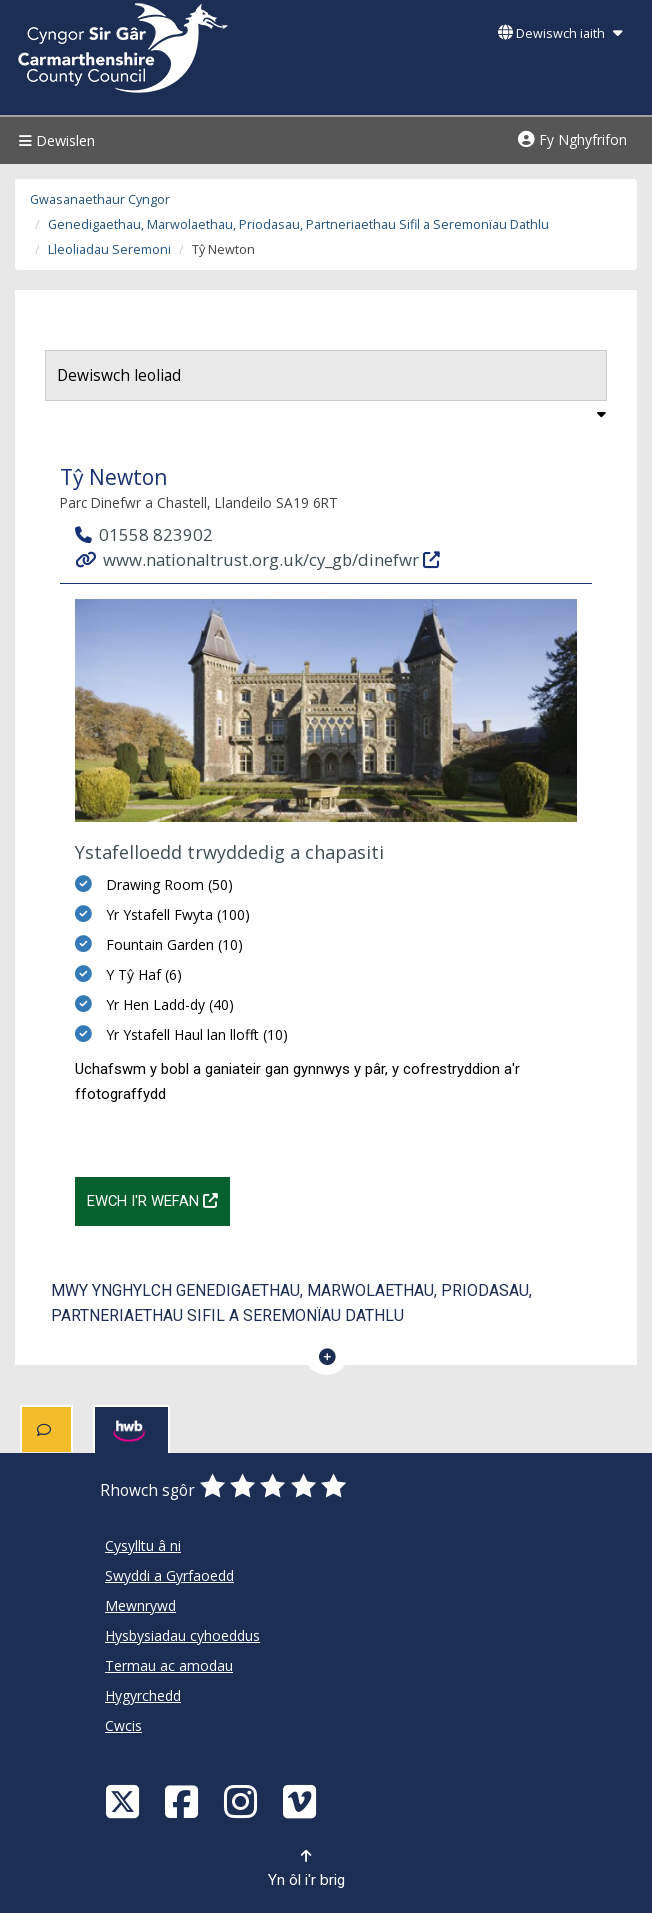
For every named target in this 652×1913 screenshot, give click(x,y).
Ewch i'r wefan (158, 1199)
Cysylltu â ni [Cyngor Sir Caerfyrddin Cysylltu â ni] (143, 1545)
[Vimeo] (302, 1800)
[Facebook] (184, 1800)
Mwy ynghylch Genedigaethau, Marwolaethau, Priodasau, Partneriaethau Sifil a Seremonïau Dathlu (291, 1303)
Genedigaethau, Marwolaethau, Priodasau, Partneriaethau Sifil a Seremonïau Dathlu (298, 224)
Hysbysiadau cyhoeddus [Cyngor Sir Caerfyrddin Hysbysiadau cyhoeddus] (182, 1635)
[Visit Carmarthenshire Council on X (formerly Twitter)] (125, 1800)
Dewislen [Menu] (54, 140)
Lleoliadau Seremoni (109, 249)
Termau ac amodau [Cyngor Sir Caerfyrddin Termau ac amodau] (169, 1665)
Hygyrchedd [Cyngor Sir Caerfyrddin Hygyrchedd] (143, 1695)
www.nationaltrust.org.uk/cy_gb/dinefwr (259, 558)
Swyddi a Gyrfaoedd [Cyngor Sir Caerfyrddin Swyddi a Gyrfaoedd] (169, 1575)
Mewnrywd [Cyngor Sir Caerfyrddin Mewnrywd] (140, 1605)
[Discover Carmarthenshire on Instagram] (243, 1800)
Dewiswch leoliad (119, 375)
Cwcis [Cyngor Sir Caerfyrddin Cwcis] (123, 1725)
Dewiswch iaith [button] (560, 33)
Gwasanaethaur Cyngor (100, 199)
